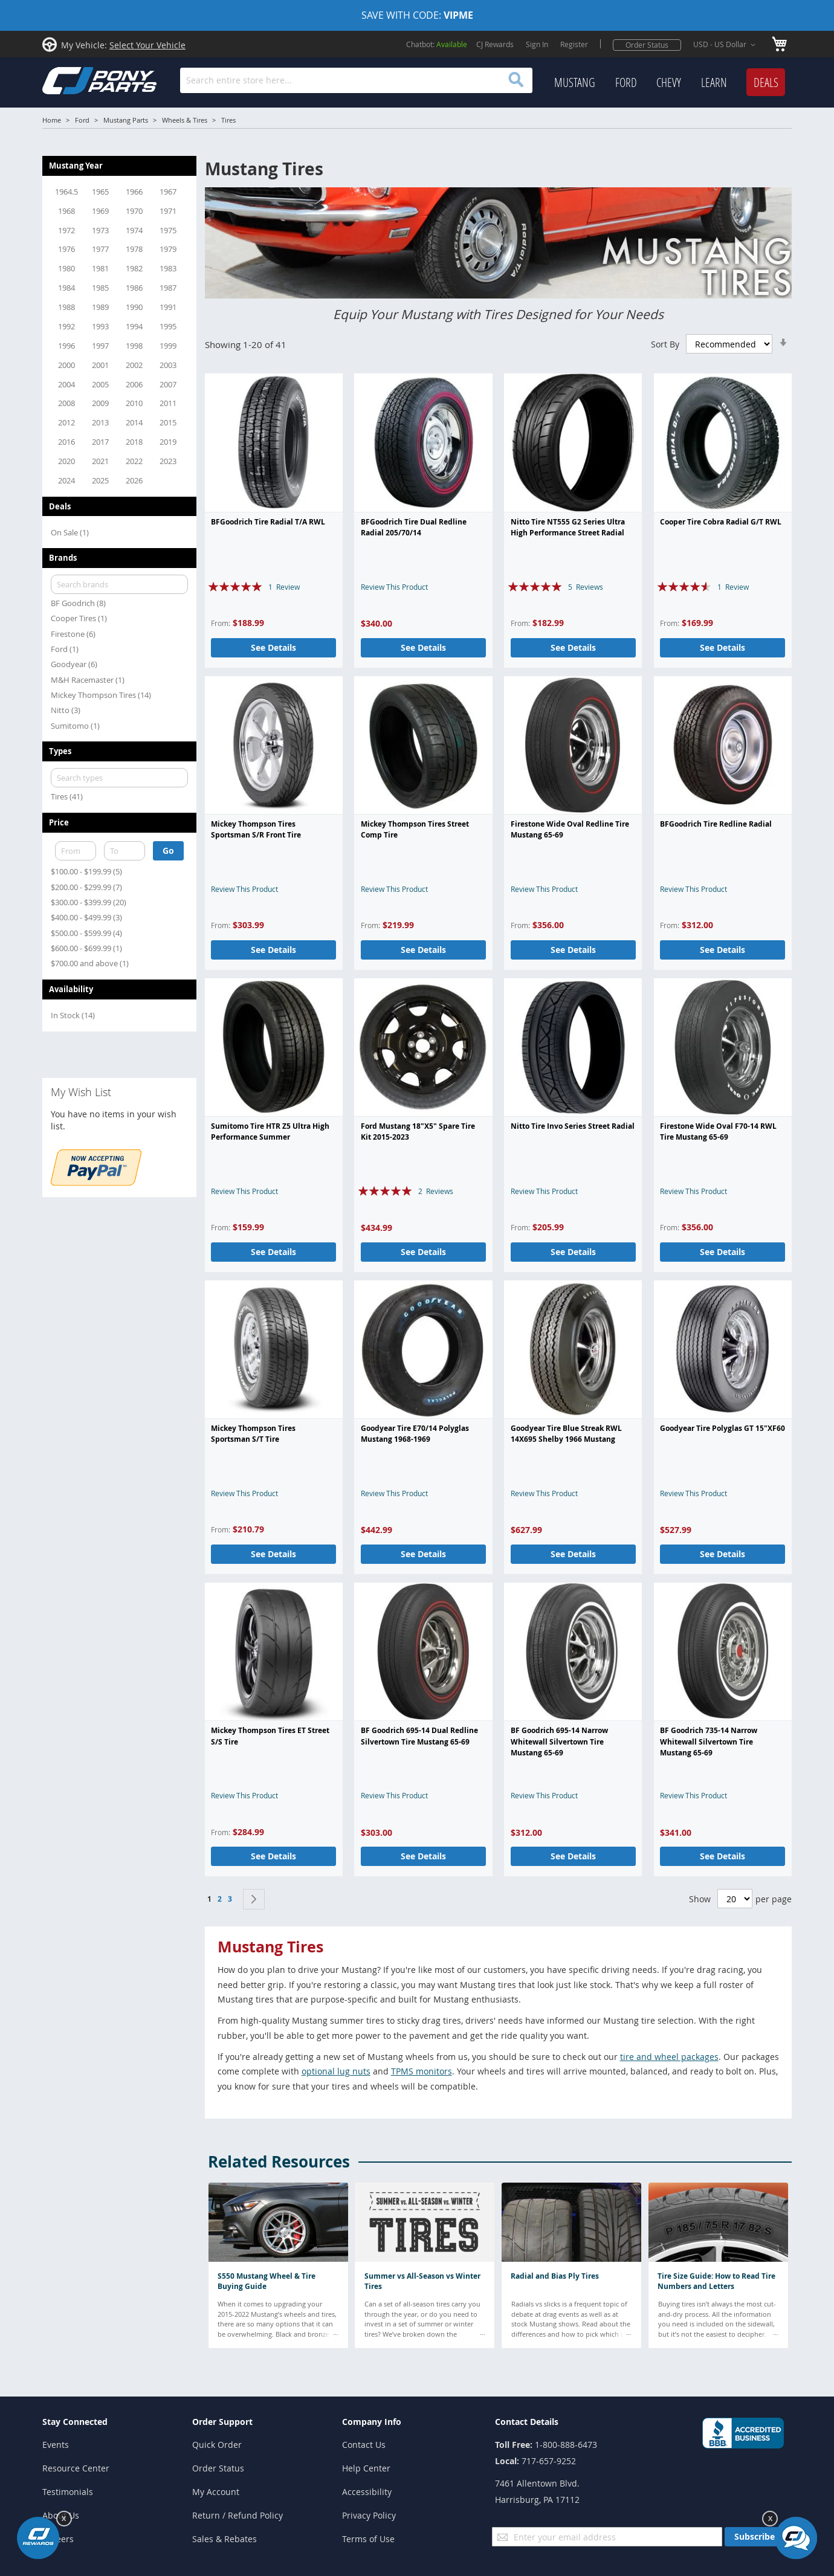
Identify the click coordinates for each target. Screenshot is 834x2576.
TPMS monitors (421, 2071)
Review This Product (394, 587)
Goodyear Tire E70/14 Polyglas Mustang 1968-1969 (415, 1433)
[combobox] (356, 80)
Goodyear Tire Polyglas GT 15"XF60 (722, 1428)
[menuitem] (574, 82)
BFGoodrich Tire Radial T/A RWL (268, 522)
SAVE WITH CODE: (417, 15)
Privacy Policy (369, 2515)
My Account (215, 2491)
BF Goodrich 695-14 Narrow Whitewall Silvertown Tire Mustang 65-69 (559, 1741)
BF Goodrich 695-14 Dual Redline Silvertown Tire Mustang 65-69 (419, 1735)
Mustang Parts (125, 119)
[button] (726, 44)
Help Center (366, 2468)
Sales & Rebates (224, 2539)
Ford (82, 119)
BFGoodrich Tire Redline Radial (716, 824)
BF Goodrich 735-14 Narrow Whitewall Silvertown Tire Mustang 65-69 (708, 1741)
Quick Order (217, 2444)
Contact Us (364, 2444)
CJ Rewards (495, 44)
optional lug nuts (336, 2071)
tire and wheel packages (669, 2056)
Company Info (371, 2421)
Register (574, 44)
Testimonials (67, 2491)
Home (51, 119)
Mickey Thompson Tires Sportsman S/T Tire (253, 1433)
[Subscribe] (754, 2536)
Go (168, 850)
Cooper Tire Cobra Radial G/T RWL (720, 522)
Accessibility (367, 2491)
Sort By (665, 344)
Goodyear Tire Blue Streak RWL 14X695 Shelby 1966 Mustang (566, 1433)
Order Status (647, 45)
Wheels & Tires (184, 119)
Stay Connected (75, 2421)
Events (55, 2444)
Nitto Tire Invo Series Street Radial (573, 1126)
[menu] (670, 82)
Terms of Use (368, 2539)
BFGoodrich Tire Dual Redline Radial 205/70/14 (414, 527)
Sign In (537, 44)
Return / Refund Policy (237, 2515)
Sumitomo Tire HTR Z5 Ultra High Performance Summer (270, 1131)
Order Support (222, 2421)
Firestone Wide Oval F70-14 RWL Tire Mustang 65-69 (718, 1131)
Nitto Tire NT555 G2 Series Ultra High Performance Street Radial (568, 527)
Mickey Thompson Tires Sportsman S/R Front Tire (256, 829)
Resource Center (75, 2468)
